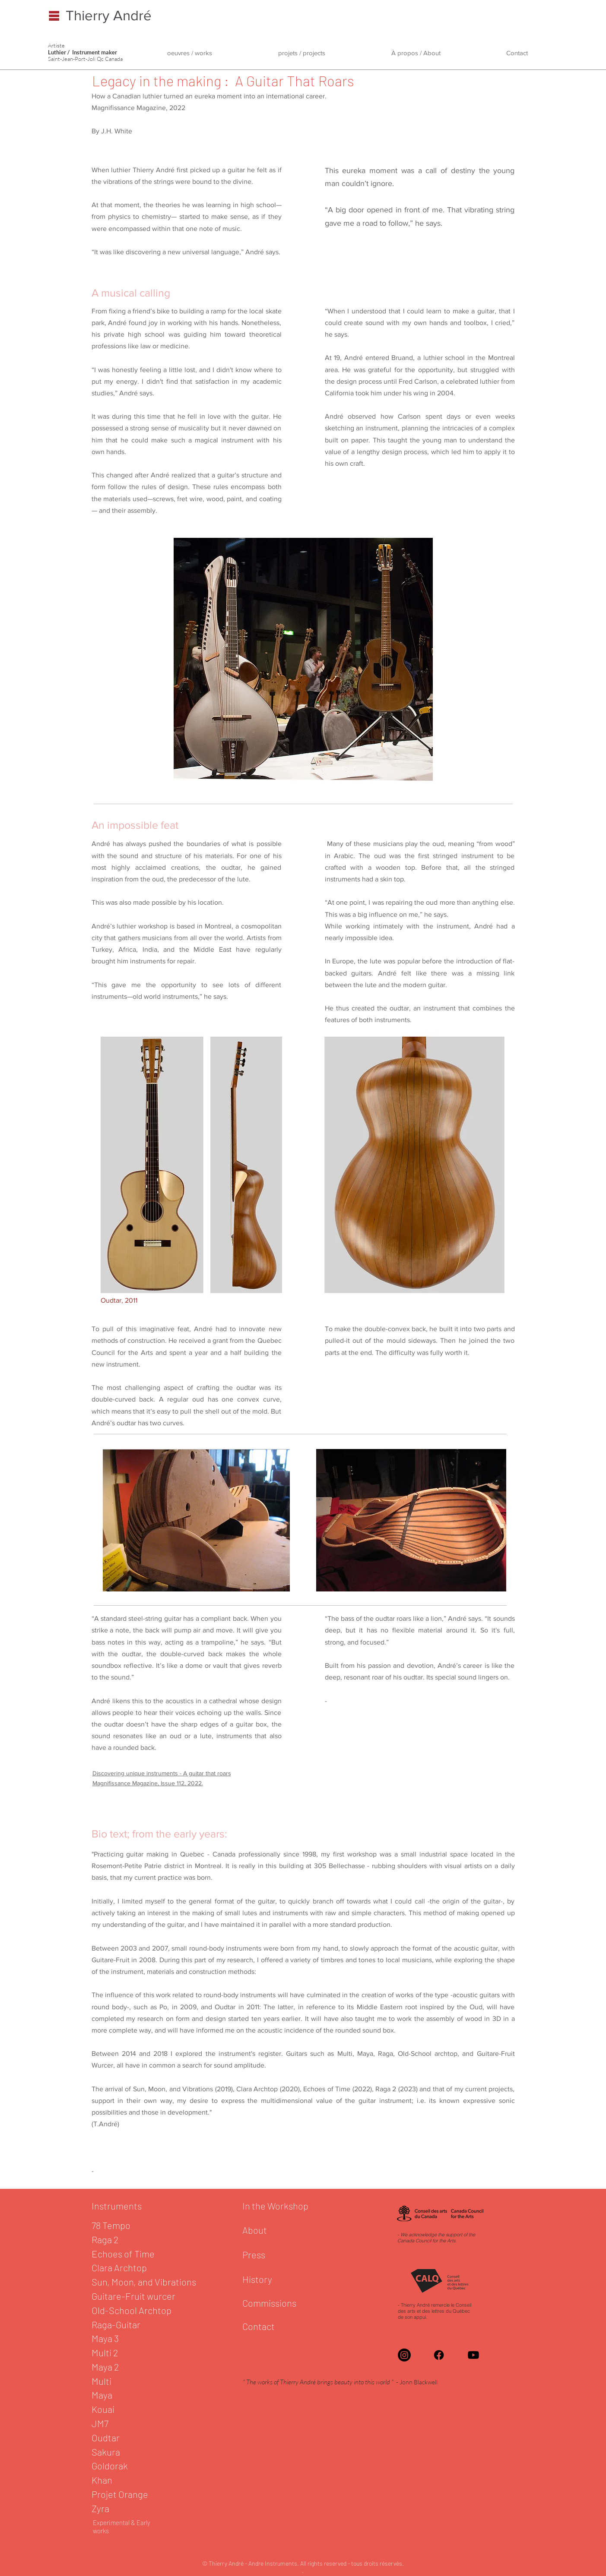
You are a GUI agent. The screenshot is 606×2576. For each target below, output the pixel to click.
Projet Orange (120, 2494)
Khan (102, 2479)
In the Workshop (275, 2205)
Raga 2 (106, 2239)
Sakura (106, 2451)
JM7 (100, 2423)
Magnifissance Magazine (129, 107)
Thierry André (109, 15)
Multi (102, 2381)
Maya (102, 2394)
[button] (189, 53)
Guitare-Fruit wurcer (134, 2295)
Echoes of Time (123, 2253)
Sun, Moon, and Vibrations (144, 2281)
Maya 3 (106, 2338)
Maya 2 (105, 2366)
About (254, 2229)
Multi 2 (106, 2352)
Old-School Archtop (132, 2310)
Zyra (100, 2508)
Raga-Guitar (117, 2324)
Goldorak (111, 2465)
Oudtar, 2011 (119, 1300)
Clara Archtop (119, 2267)
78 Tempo (111, 2225)
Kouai (104, 2409)
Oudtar (106, 2437)
